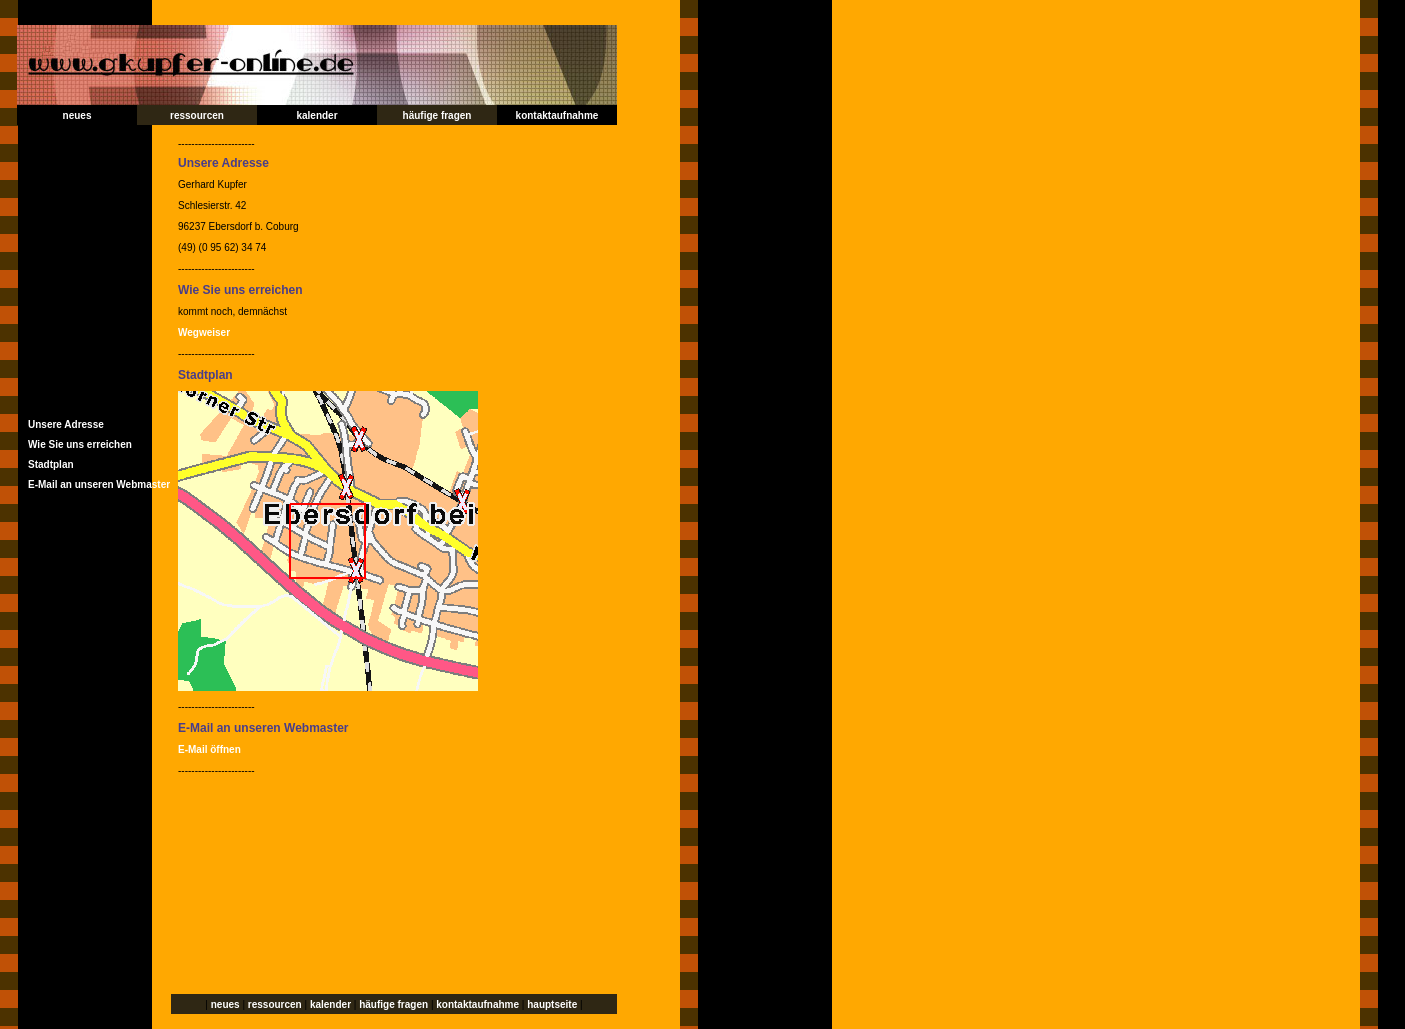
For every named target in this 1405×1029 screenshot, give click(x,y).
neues (77, 115)
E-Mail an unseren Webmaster (99, 484)
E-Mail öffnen (209, 749)
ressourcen (197, 115)
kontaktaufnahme (557, 115)
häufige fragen (437, 115)
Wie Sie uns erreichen (80, 444)
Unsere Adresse (66, 424)
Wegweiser (204, 332)
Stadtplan (51, 464)
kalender (316, 115)
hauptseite (552, 1004)
